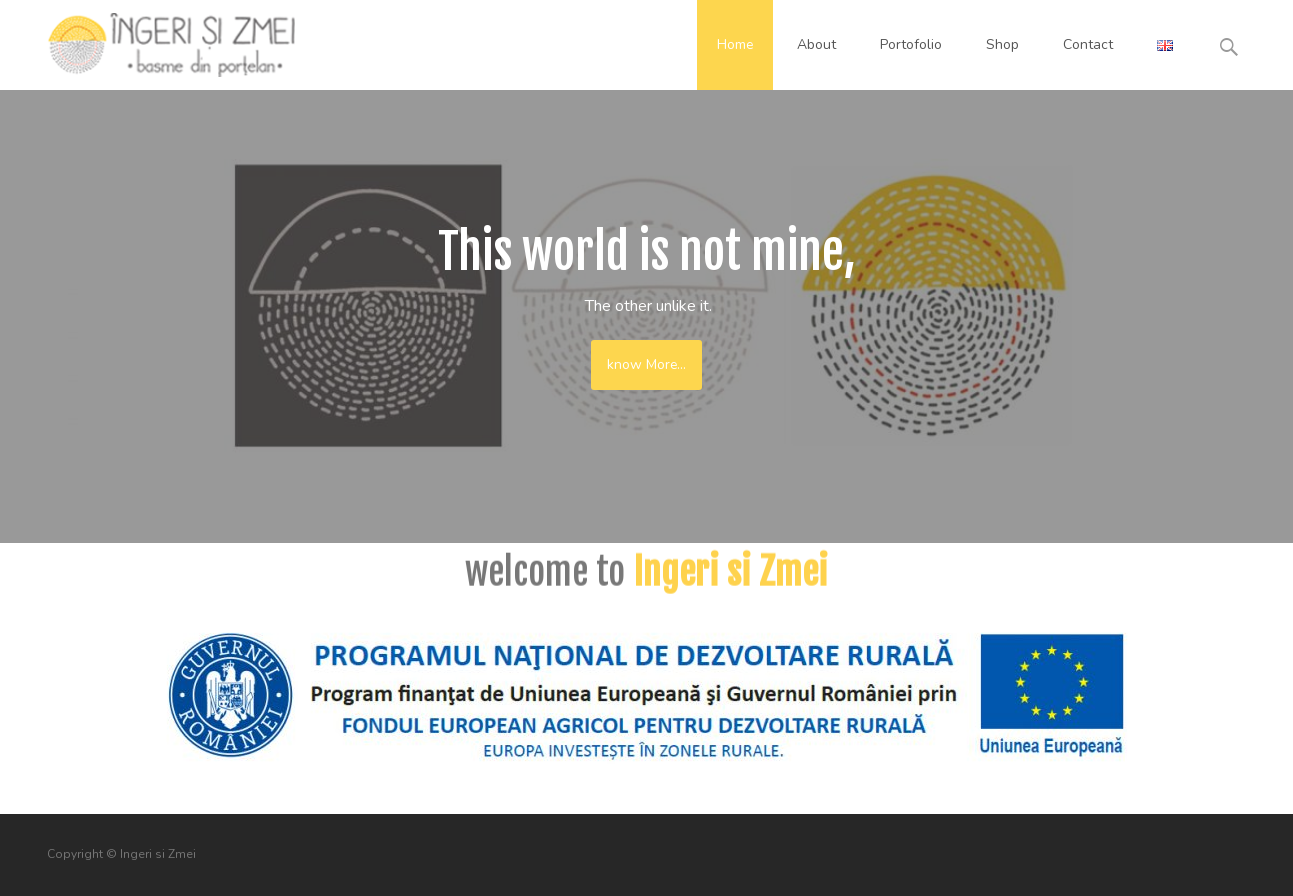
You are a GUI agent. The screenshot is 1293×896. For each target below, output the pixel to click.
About (816, 44)
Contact (1088, 44)
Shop (1002, 44)
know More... (646, 364)
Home (735, 44)
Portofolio (911, 44)
